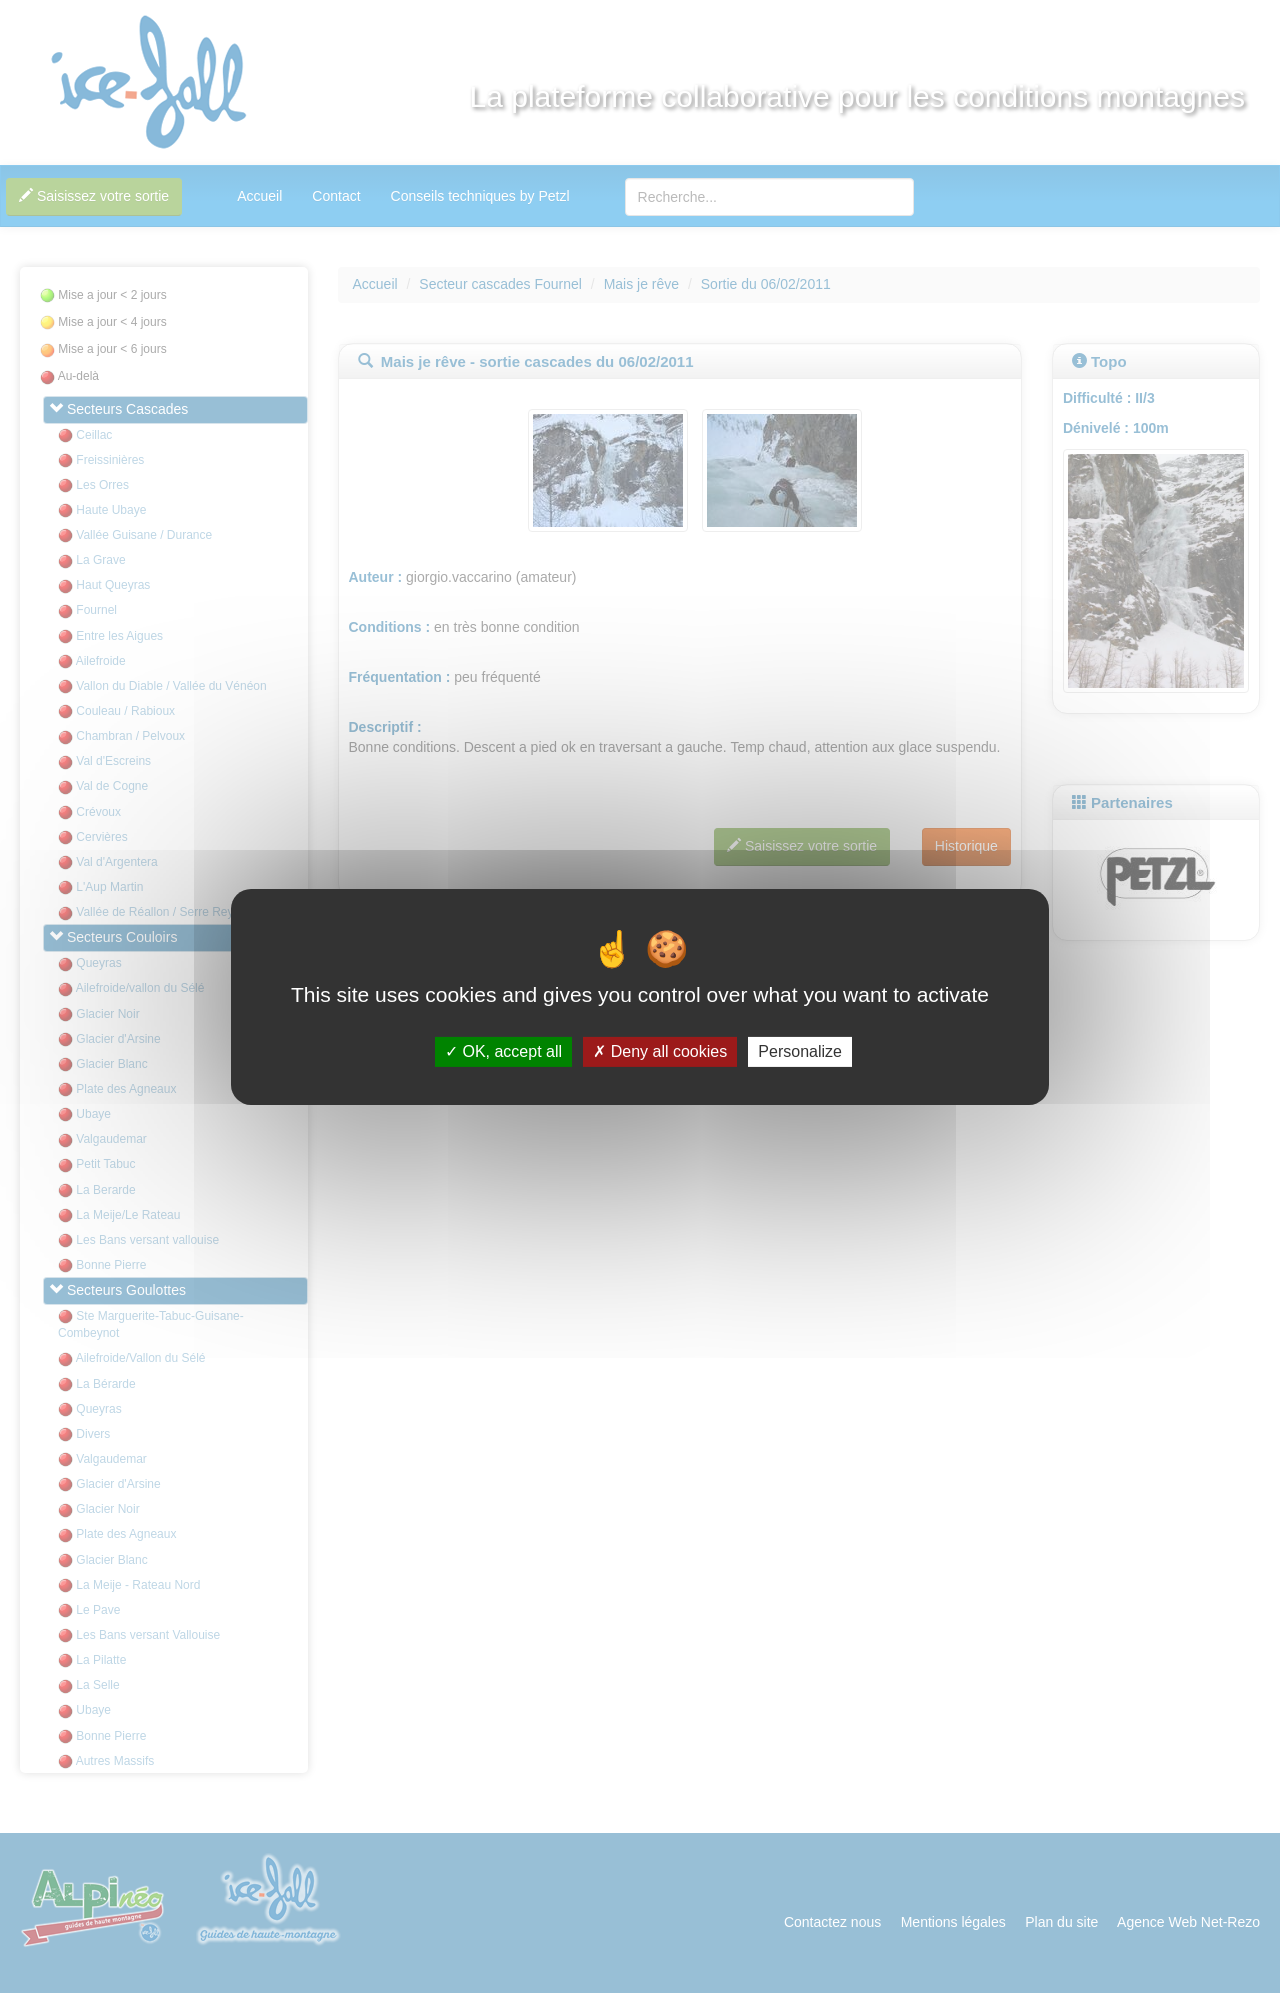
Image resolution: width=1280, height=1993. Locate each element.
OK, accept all (503, 1051)
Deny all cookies (660, 1051)
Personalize (800, 1051)
